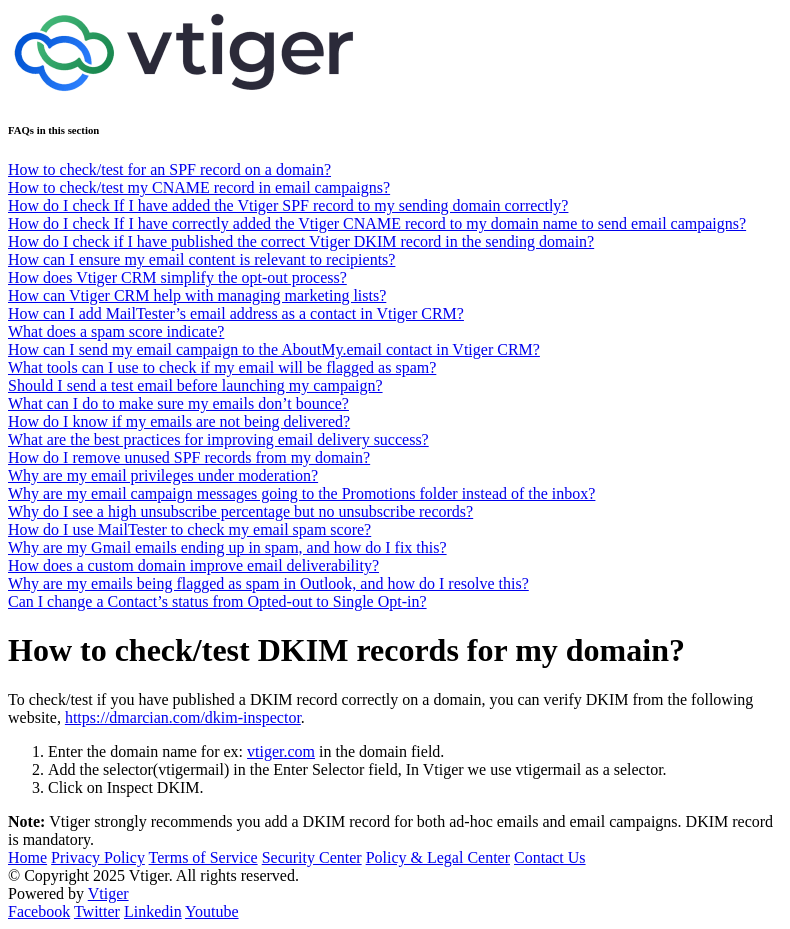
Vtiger (108, 893)
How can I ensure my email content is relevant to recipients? (201, 259)
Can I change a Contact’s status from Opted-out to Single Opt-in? (217, 601)
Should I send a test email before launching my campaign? (195, 385)
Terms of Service (203, 857)
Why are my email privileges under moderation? (163, 475)
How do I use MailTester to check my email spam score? (189, 529)
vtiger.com (281, 751)
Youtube (212, 911)
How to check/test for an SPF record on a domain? (169, 169)
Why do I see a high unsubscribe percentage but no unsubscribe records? (240, 511)
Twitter (97, 911)
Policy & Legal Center (438, 857)
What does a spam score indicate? (116, 331)
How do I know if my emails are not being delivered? (179, 421)
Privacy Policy (98, 857)
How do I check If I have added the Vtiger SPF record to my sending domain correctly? (288, 205)
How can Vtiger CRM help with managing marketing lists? (197, 295)
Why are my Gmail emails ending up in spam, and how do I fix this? (227, 547)
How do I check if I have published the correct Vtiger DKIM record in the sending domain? (301, 241)
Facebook (39, 911)
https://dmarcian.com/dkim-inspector (183, 717)
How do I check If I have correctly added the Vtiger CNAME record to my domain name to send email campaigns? (377, 223)
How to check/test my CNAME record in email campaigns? (199, 187)
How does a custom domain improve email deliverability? (193, 565)
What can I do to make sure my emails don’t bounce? (178, 403)
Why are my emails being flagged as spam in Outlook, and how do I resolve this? (268, 583)
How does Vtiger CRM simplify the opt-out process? (177, 277)
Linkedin (153, 911)
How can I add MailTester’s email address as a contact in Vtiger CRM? (236, 313)
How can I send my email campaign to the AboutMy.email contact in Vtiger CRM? (274, 349)
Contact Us (550, 857)
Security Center (312, 857)
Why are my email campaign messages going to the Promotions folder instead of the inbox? (301, 493)
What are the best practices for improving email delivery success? (218, 439)
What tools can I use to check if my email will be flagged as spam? (222, 367)
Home (27, 857)
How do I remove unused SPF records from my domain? (189, 457)
